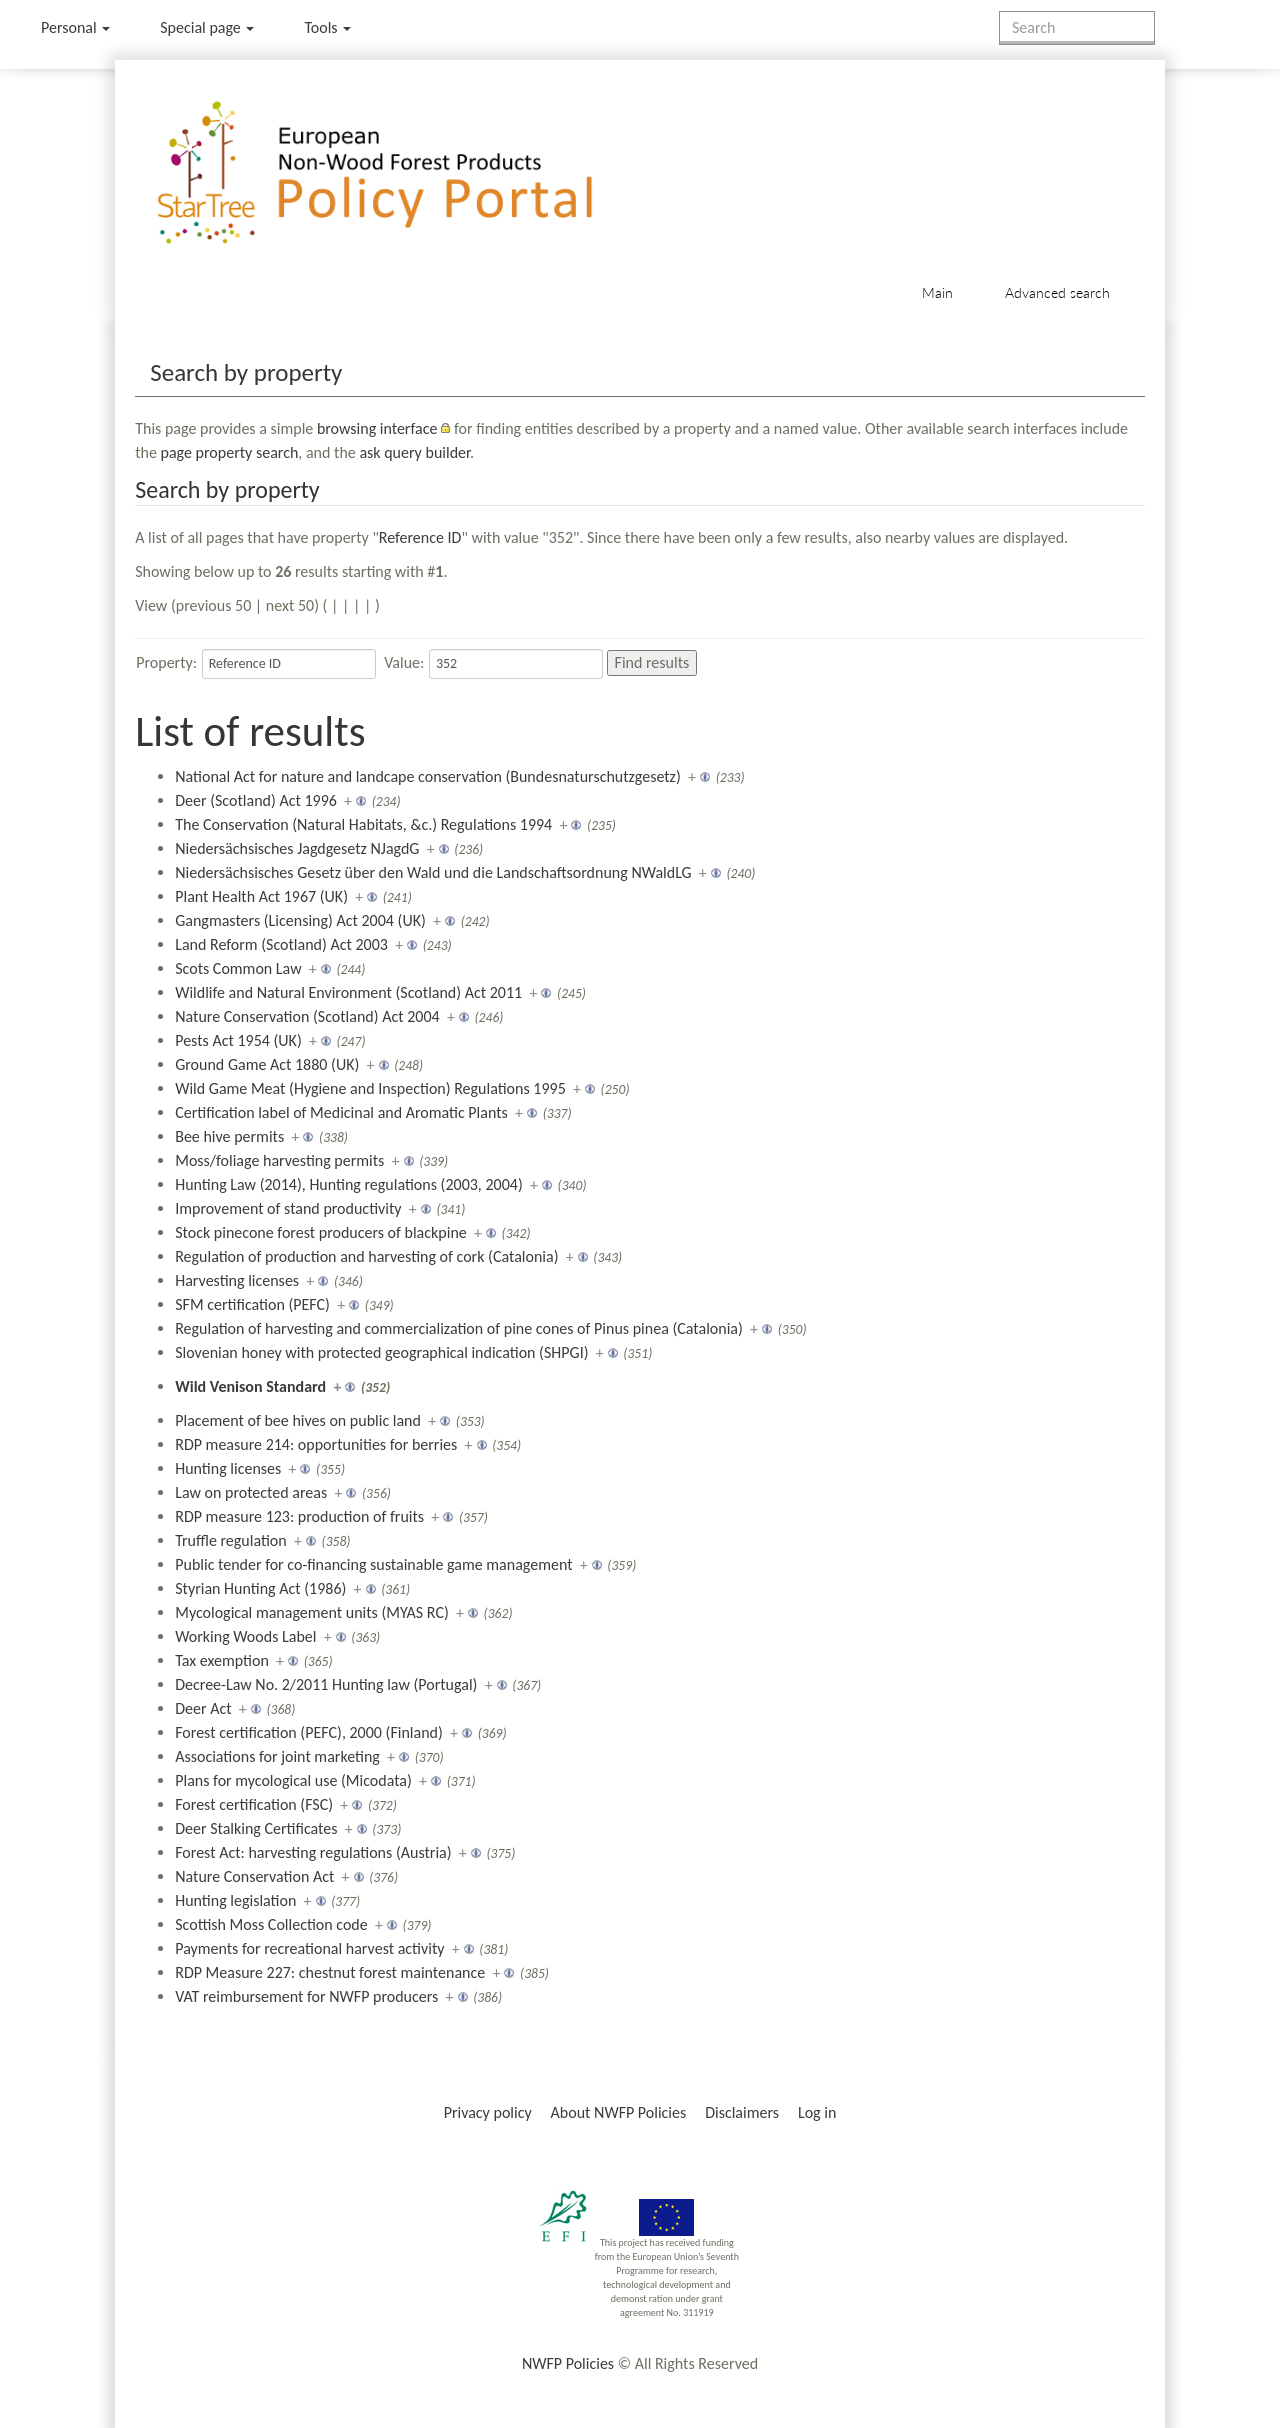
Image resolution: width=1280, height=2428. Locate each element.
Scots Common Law (238, 968)
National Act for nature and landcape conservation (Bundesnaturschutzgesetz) (428, 776)
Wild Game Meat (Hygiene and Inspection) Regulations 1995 (370, 1088)
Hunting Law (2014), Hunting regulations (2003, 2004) (349, 1184)
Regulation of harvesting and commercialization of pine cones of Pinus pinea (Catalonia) (459, 1328)
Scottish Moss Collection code (271, 1924)
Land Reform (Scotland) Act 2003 (281, 944)
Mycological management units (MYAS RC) (312, 1612)
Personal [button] (75, 27)
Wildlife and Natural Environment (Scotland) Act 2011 (348, 992)
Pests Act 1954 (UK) (238, 1040)
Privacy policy (488, 2112)
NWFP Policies (568, 2363)
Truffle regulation (231, 1540)
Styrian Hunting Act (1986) (260, 1588)
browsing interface (377, 428)
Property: (166, 662)
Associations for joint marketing (277, 1756)
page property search (230, 452)
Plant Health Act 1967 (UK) (261, 896)
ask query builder (414, 452)
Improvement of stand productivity (288, 1208)
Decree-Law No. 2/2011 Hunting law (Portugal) (326, 1684)
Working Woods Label (245, 1636)
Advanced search (1057, 292)
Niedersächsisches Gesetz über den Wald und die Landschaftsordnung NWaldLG (433, 872)
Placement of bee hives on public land (298, 1420)
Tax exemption (222, 1660)
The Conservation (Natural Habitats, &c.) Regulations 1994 (363, 824)
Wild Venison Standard (250, 1386)
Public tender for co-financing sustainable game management (373, 1564)
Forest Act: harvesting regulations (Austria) (313, 1852)
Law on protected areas (251, 1492)
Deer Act (203, 1708)
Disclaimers (742, 2112)
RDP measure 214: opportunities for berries (316, 1444)
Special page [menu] (207, 27)
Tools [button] (327, 27)
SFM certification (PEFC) (252, 1304)
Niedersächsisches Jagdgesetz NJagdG (297, 848)
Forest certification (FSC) (254, 1804)
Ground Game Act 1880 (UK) (267, 1064)
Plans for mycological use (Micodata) (293, 1780)
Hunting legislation (235, 1900)
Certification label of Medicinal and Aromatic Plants (341, 1112)
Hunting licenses (228, 1468)
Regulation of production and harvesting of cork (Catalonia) (366, 1256)
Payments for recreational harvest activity (309, 1948)
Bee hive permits (229, 1136)
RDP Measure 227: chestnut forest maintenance (330, 1972)
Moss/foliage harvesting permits (279, 1160)
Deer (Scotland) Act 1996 (256, 800)
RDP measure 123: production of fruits (299, 1516)
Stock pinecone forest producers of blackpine (321, 1232)
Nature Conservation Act (254, 1876)
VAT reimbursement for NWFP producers (306, 1996)
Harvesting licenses (237, 1280)
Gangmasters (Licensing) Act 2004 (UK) (300, 920)
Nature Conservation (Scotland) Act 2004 (307, 1016)
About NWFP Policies (619, 2112)
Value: (404, 662)
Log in (817, 2112)
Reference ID (420, 537)
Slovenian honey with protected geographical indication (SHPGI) (381, 1352)
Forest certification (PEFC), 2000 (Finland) (309, 1732)
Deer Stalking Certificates (256, 1828)
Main (937, 292)
